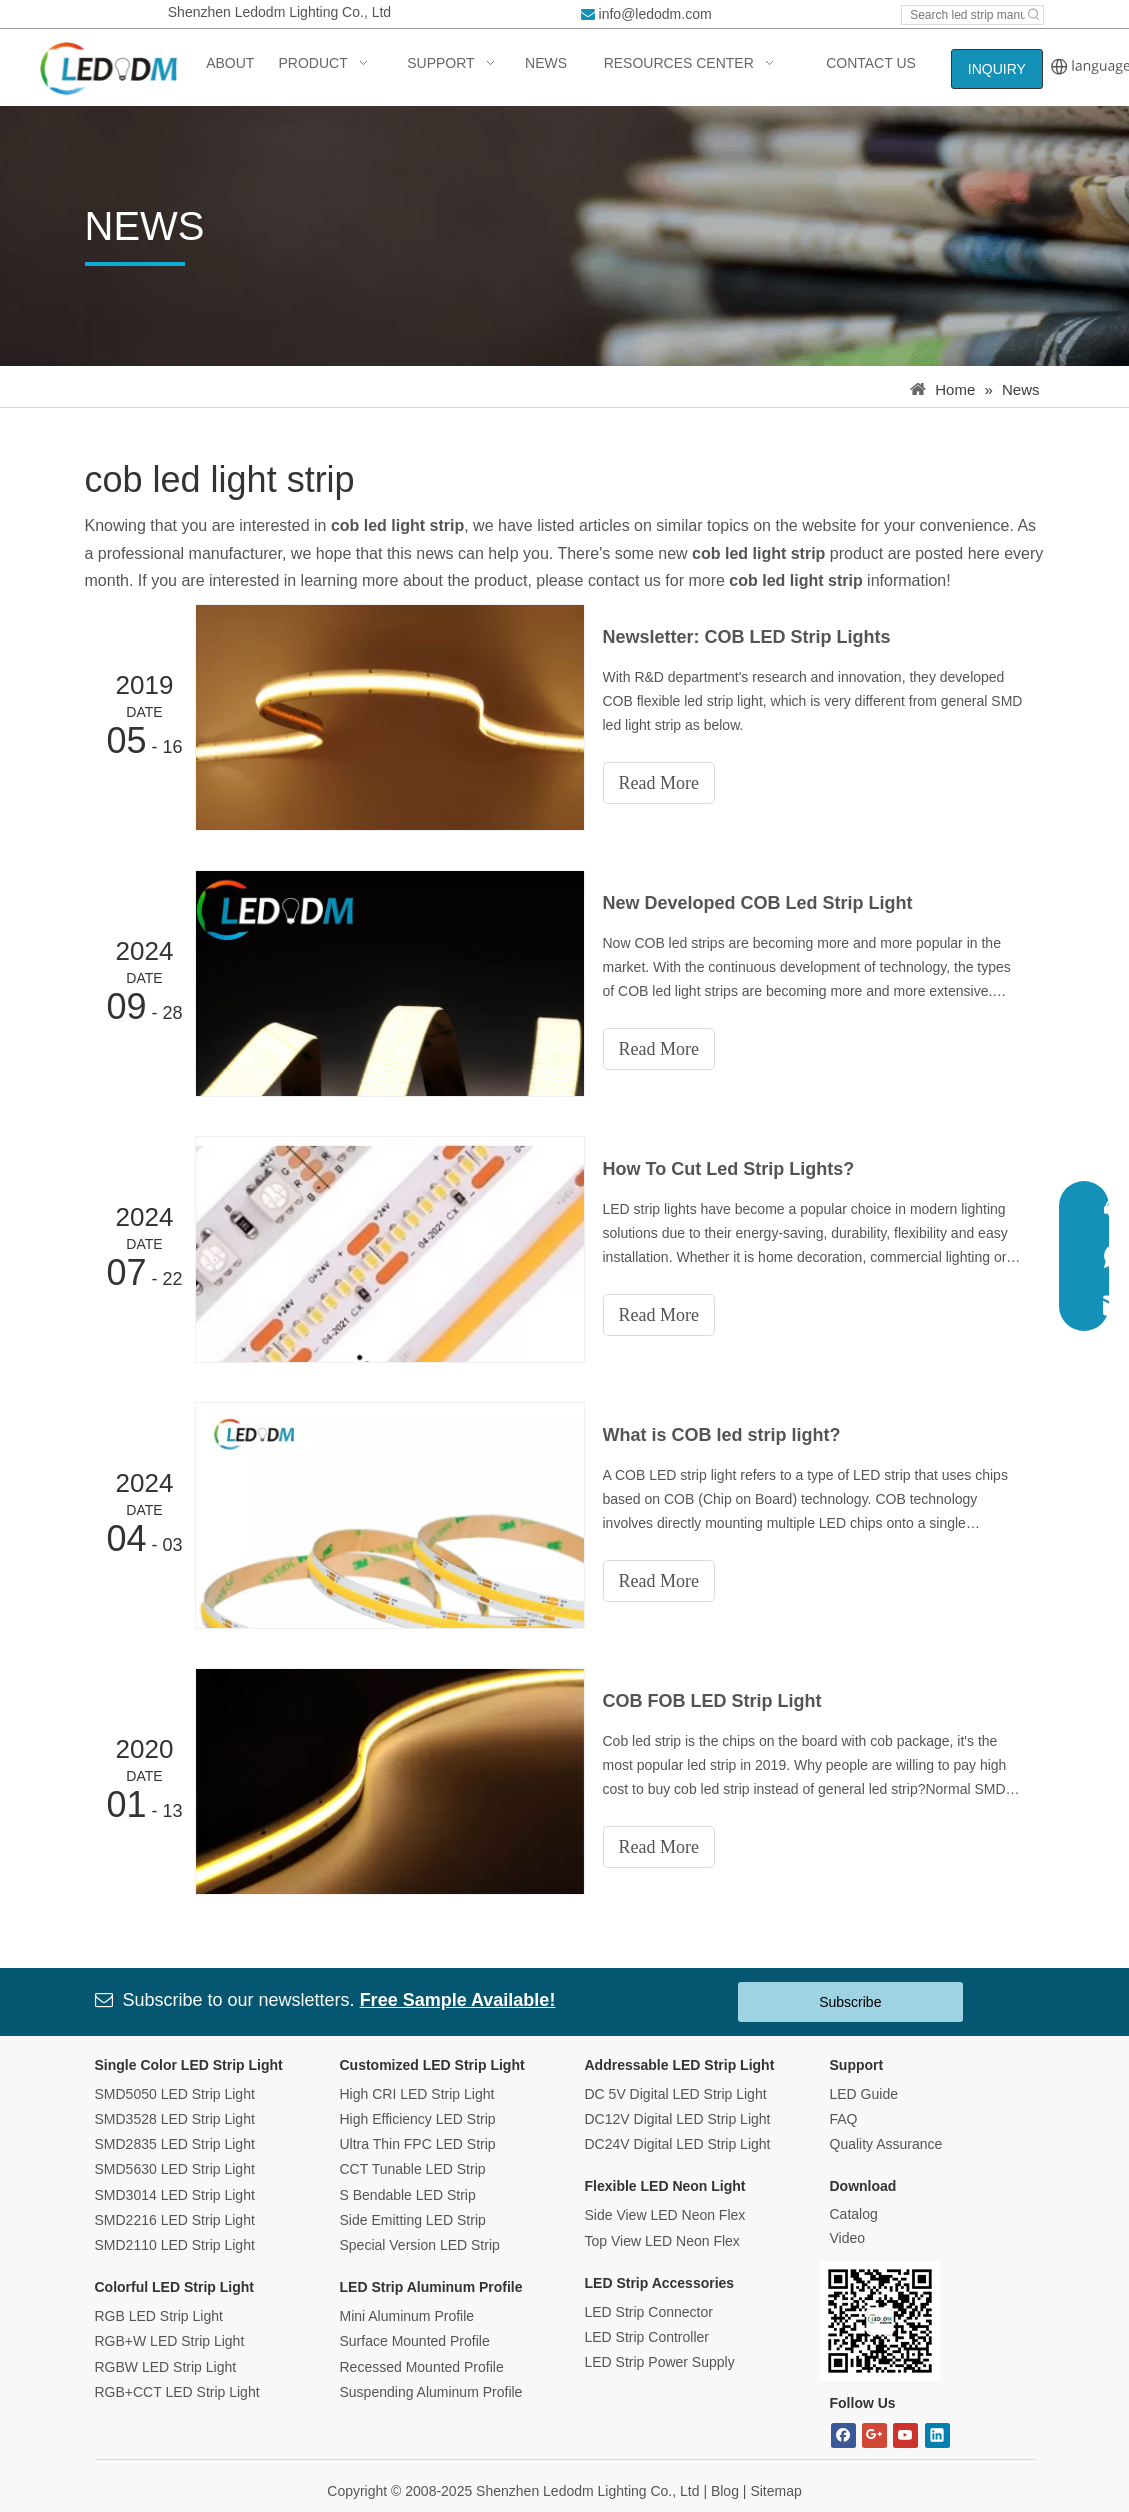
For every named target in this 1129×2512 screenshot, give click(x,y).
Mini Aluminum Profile (407, 2316)
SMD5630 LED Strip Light (175, 2169)
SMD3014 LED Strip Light (175, 2195)
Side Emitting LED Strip (413, 2220)
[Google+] (874, 2435)
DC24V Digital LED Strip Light (678, 2144)
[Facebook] (843, 2435)
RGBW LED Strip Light (166, 2367)
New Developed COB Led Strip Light (758, 903)
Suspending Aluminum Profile (431, 2392)
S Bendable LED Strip (408, 2195)
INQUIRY (997, 69)
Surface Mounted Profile (415, 2341)
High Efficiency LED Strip (418, 2119)
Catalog (854, 2214)
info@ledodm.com (655, 14)
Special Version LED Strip (420, 2245)
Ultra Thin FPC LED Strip (418, 2144)
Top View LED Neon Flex (662, 2241)
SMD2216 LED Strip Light (175, 2220)
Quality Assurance (886, 2144)
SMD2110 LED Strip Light (175, 2245)
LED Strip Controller (647, 2337)
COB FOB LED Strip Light (712, 1701)
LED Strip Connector (649, 2312)
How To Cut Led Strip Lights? (729, 1169)
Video (848, 2238)
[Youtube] (905, 2435)
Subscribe (850, 2002)
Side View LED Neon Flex (665, 2215)
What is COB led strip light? (722, 1435)
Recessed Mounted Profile (422, 2367)
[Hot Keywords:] (1034, 15)
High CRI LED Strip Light (417, 2094)
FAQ (844, 2119)
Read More (659, 783)
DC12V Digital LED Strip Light (678, 2119)
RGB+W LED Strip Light (170, 2341)
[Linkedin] (937, 2435)
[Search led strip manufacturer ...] (963, 15)
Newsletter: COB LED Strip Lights (747, 637)
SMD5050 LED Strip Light (175, 2094)
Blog (725, 2491)
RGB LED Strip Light (159, 2316)
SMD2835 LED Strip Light (175, 2144)
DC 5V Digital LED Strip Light (676, 2094)
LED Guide (864, 2094)
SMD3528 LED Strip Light (175, 2119)
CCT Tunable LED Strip (413, 2169)
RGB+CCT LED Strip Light (177, 2392)
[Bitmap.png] (880, 2321)
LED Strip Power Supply (660, 2362)
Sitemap (775, 2491)
